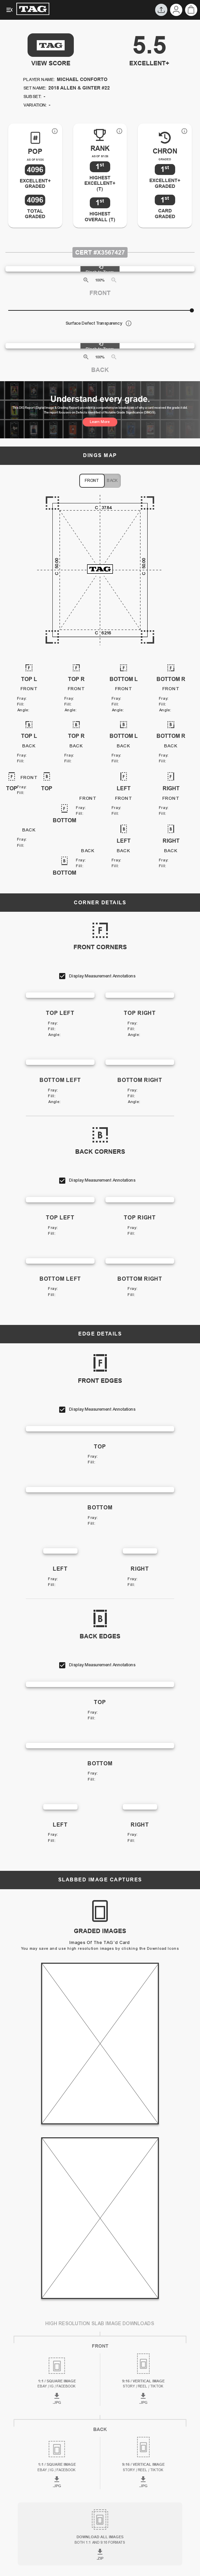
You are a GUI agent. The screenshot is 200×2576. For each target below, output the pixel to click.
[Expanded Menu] (9, 10)
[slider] (192, 310)
